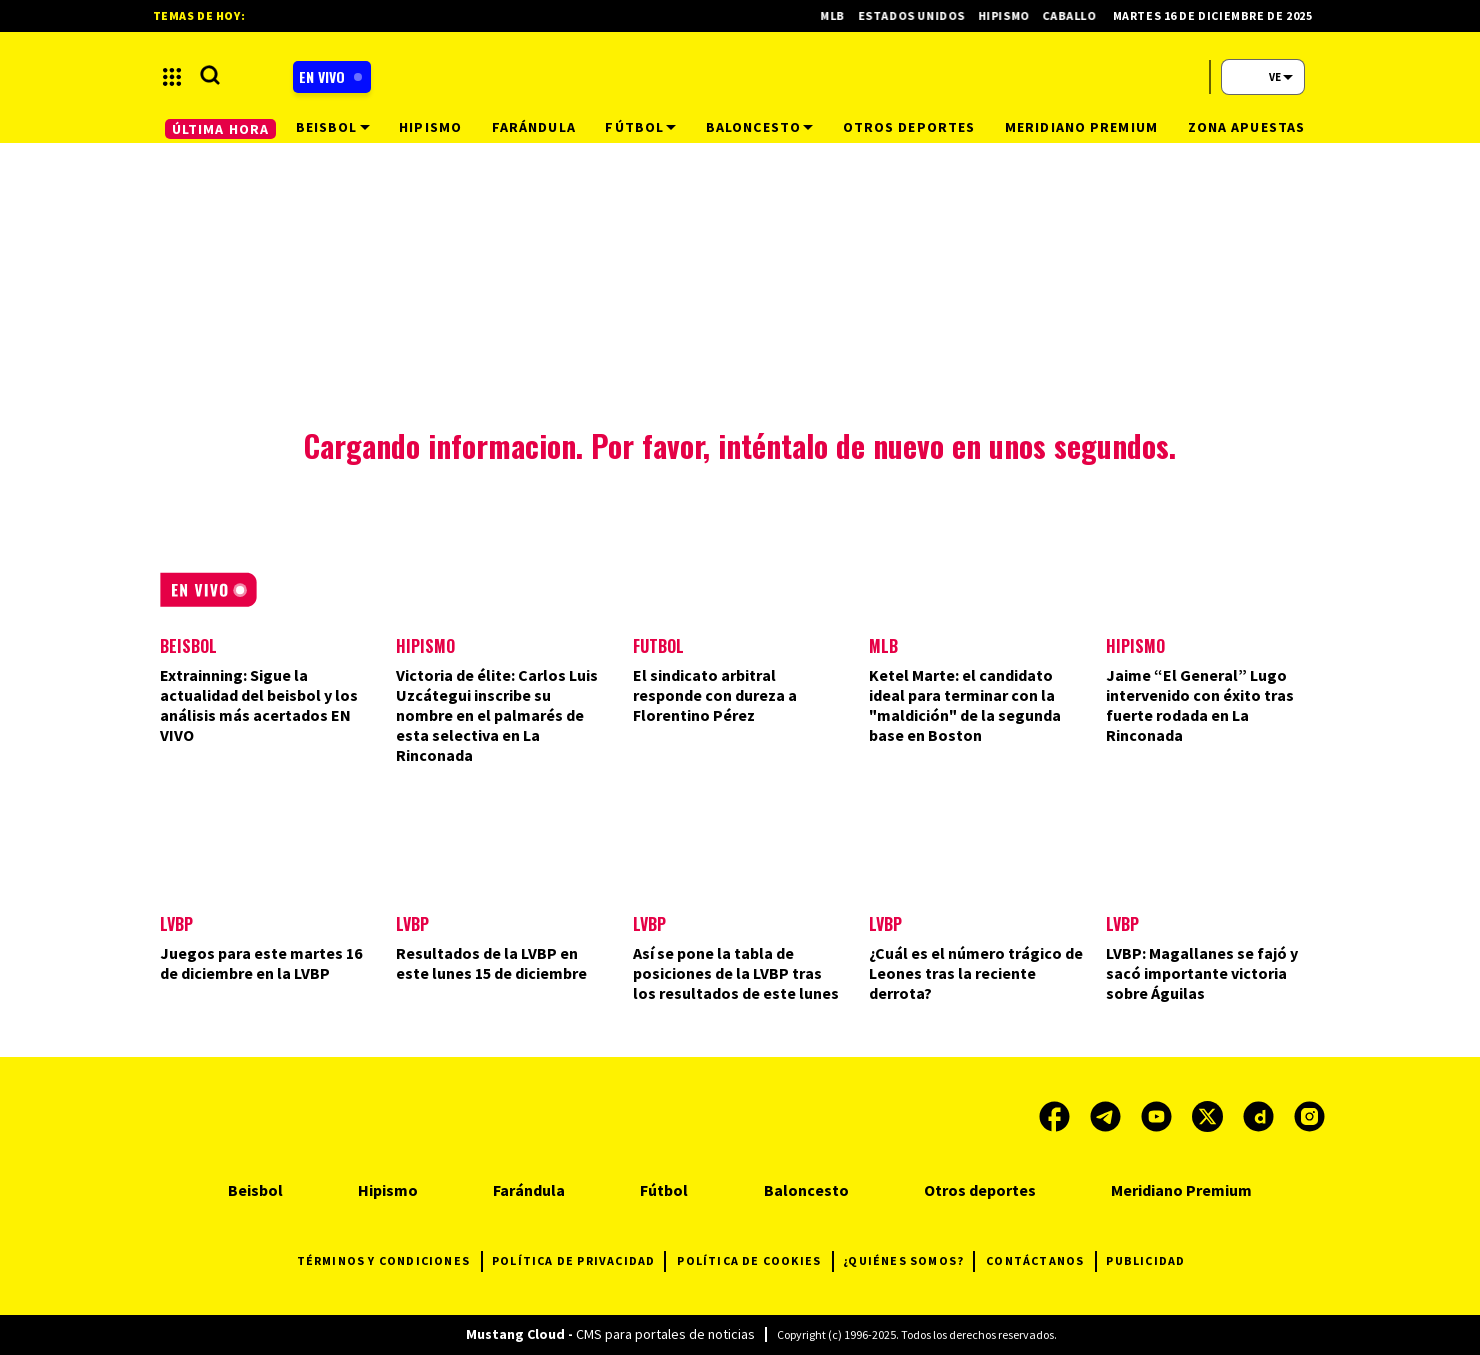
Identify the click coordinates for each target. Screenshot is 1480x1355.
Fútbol (664, 1190)
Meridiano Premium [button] (1081, 127)
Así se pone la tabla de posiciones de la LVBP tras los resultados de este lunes (736, 973)
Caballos (1083, 15)
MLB (883, 646)
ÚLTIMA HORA (220, 129)
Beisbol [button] (333, 127)
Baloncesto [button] (759, 127)
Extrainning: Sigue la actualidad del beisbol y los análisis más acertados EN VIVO (259, 705)
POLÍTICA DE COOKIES (755, 1261)
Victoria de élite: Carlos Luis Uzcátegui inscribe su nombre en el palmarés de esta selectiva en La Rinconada (497, 715)
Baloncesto (806, 1190)
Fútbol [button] (640, 127)
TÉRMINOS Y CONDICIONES (389, 1261)
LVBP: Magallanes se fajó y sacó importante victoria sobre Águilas (1202, 973)
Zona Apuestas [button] (1247, 127)
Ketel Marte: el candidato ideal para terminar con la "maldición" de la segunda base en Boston (965, 705)
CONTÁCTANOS (1041, 1261)
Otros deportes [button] (909, 127)
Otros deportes (980, 1190)
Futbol (658, 646)
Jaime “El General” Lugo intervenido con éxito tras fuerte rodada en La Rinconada (1200, 705)
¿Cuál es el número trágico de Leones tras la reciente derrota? (976, 973)
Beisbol (188, 646)
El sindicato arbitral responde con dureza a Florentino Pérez (715, 695)
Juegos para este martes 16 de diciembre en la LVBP (261, 963)
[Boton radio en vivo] (332, 77)
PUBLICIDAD (1145, 1260)
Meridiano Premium (1181, 1190)
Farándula (529, 1190)
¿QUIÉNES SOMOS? (908, 1261)
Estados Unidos (921, 15)
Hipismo (425, 646)
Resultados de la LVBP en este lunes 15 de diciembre (491, 963)
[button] (172, 77)
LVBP (176, 924)
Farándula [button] (534, 127)
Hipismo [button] (430, 127)
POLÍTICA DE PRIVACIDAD (578, 1261)
